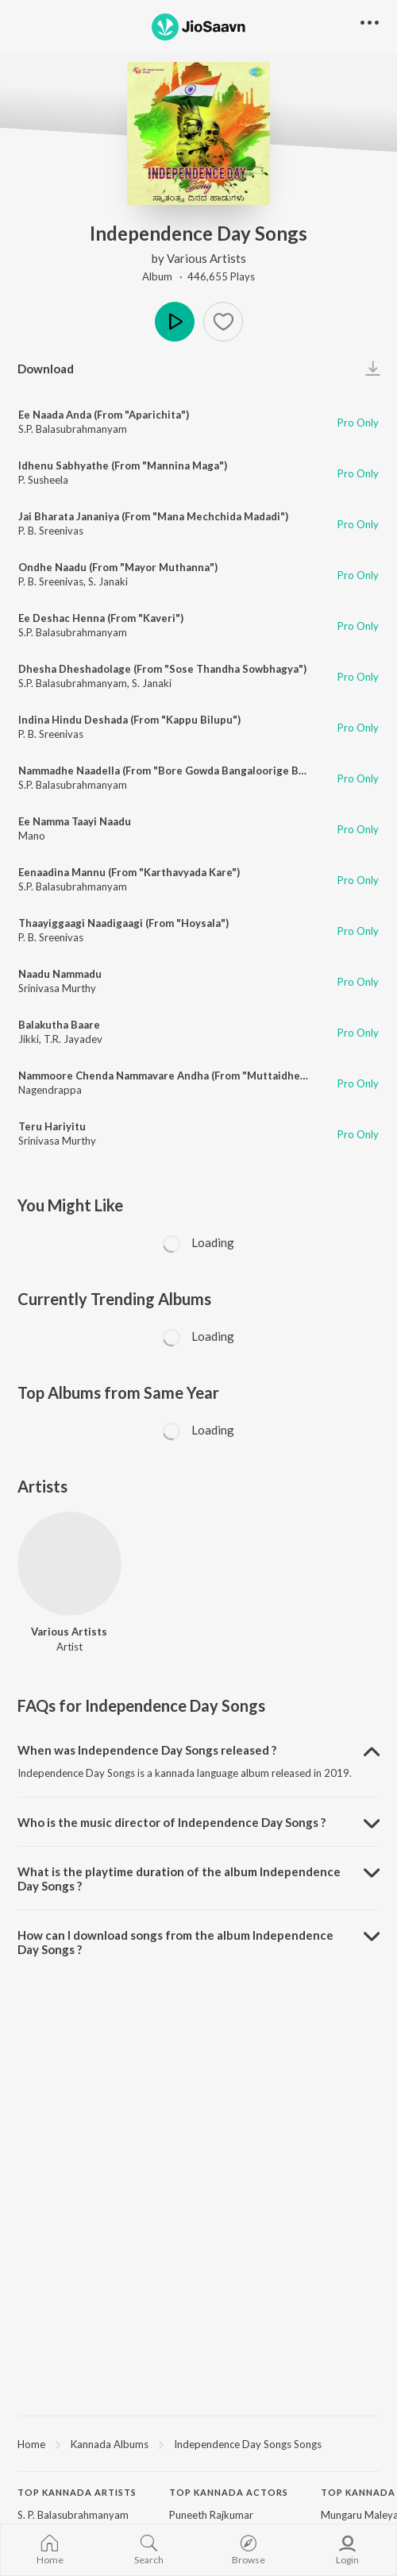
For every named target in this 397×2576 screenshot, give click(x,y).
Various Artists (206, 258)
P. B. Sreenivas (50, 530)
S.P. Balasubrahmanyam (72, 429)
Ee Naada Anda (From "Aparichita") (103, 414)
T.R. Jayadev (73, 1039)
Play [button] (175, 322)
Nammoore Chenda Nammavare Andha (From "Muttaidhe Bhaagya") (185, 1075)
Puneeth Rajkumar (211, 2514)
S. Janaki (108, 581)
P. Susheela (43, 479)
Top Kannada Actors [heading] (228, 2492)
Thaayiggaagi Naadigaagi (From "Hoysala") (123, 923)
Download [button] (45, 368)
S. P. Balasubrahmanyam (73, 2514)
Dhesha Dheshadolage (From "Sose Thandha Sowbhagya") (162, 668)
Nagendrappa (50, 1089)
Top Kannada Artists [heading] (77, 2492)
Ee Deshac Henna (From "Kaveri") (100, 618)
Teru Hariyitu (52, 1126)
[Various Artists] (69, 1564)
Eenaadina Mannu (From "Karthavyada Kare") (129, 872)
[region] (198, 2443)
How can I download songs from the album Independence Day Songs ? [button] (175, 1942)
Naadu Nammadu (60, 973)
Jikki (28, 1039)
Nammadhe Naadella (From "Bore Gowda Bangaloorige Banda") (174, 770)
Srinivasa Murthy (57, 988)
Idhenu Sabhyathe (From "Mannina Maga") (122, 465)
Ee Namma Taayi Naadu (74, 821)
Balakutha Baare (59, 1024)
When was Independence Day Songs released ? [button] (146, 1750)
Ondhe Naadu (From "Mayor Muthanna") (118, 567)
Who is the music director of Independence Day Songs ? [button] (171, 1822)
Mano (31, 835)
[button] (223, 322)
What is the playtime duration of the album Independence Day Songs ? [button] (179, 1878)
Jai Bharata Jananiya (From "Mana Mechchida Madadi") (153, 516)
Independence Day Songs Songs (248, 2444)
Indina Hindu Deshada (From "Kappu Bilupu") (129, 719)
